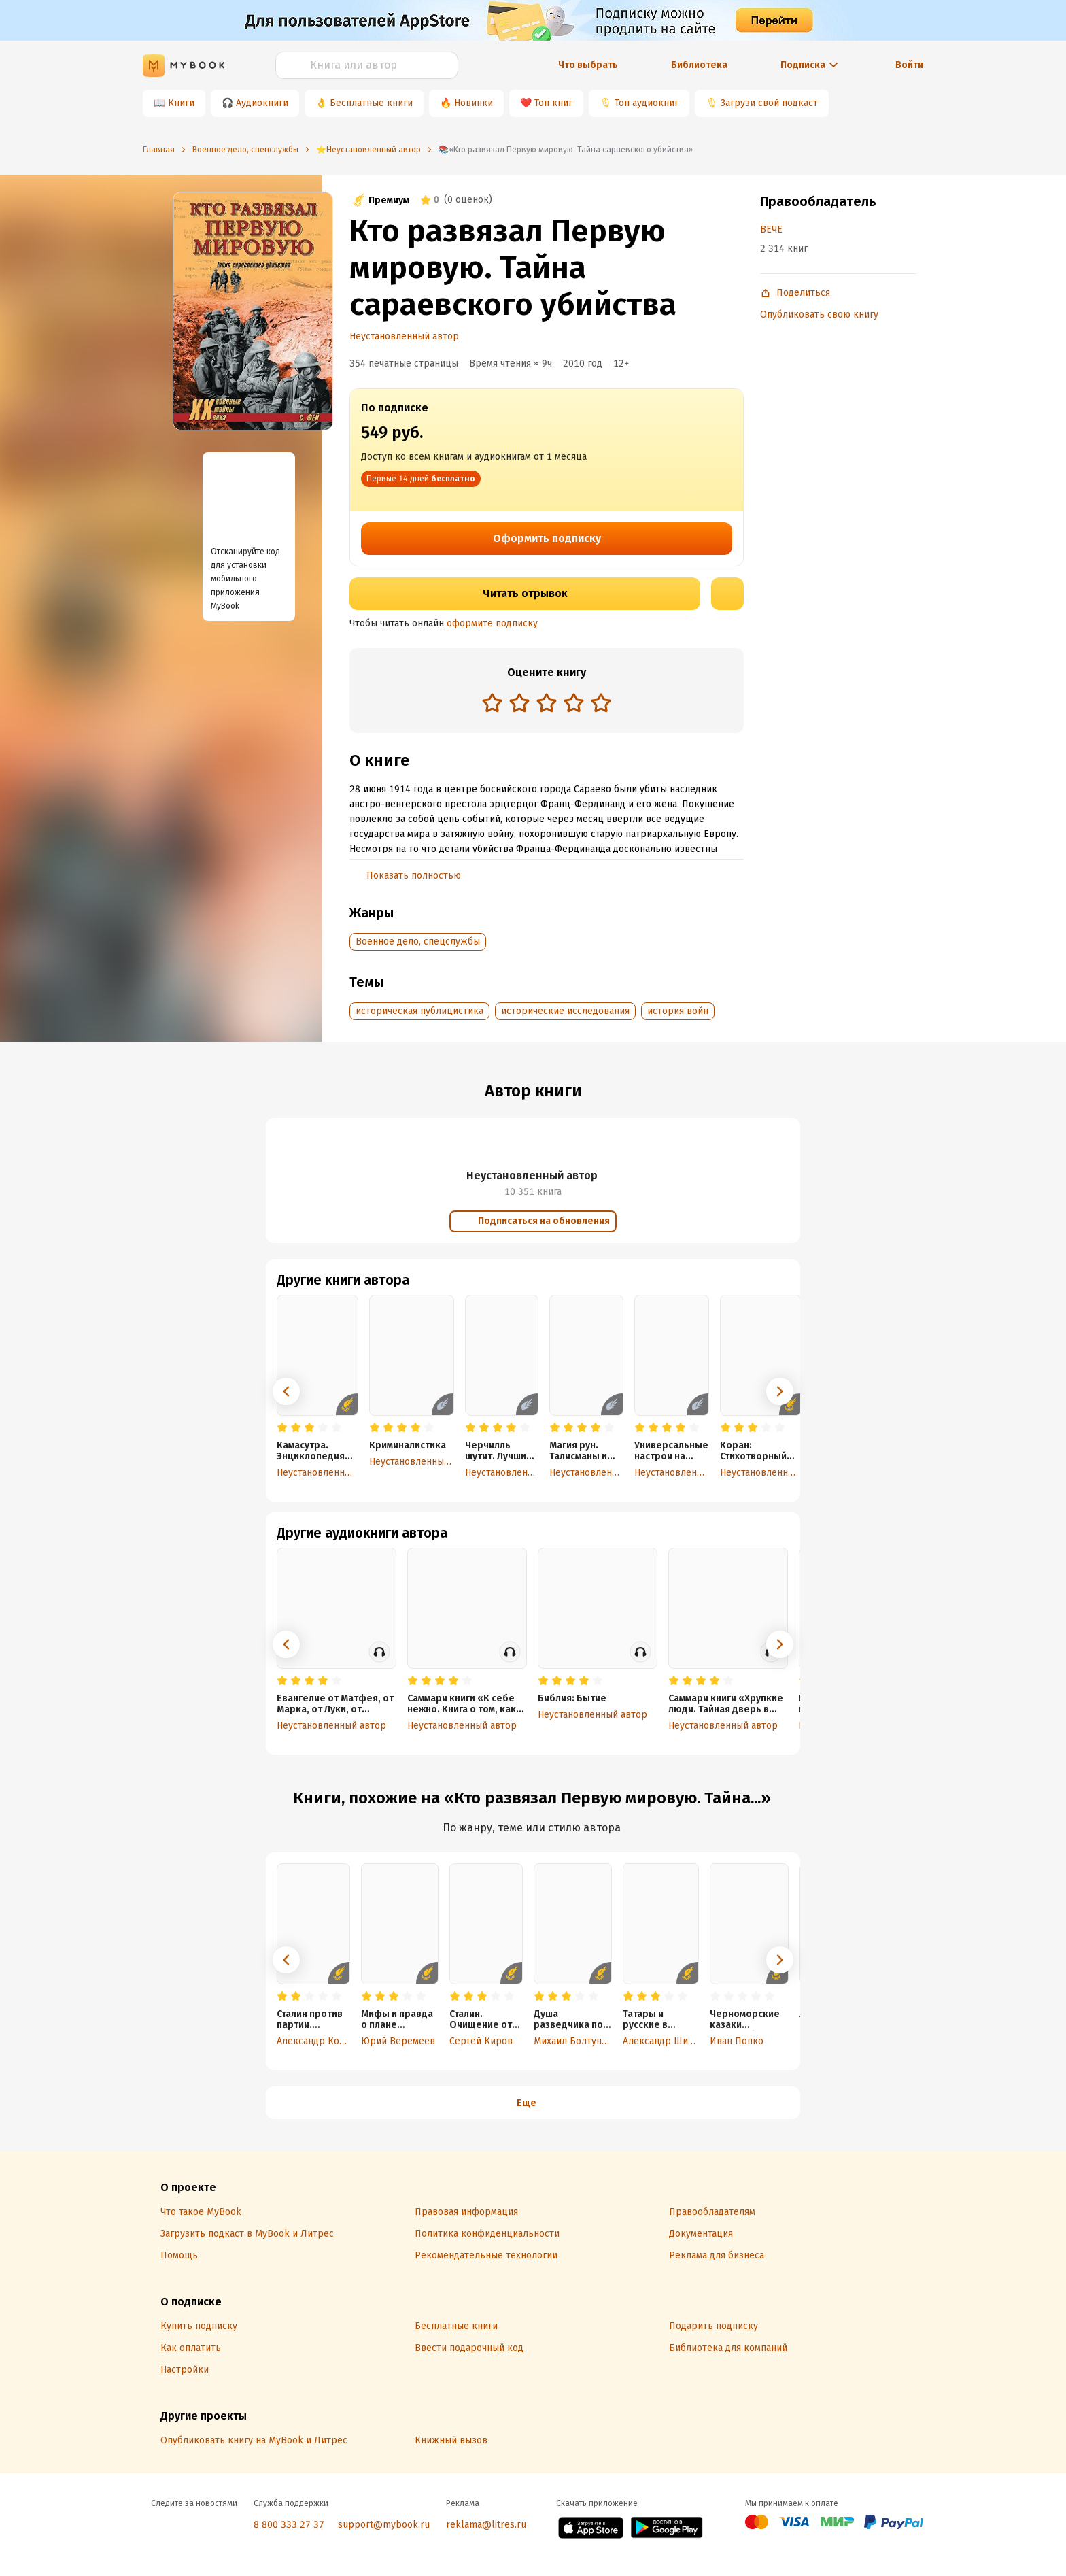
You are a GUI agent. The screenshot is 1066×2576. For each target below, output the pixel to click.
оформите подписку (492, 623)
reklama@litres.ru (486, 2524)
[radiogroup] (546, 704)
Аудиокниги (262, 103)
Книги (181, 103)
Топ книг (553, 103)
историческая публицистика (419, 1011)
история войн (677, 1011)
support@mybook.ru (384, 2524)
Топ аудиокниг (646, 103)
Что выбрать (588, 65)
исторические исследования (565, 1011)
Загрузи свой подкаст (769, 103)
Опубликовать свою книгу (819, 314)
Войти (909, 65)
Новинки (473, 103)
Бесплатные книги (371, 103)
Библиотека (699, 65)
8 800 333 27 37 (289, 2524)
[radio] (492, 702)
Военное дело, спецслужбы (418, 941)
